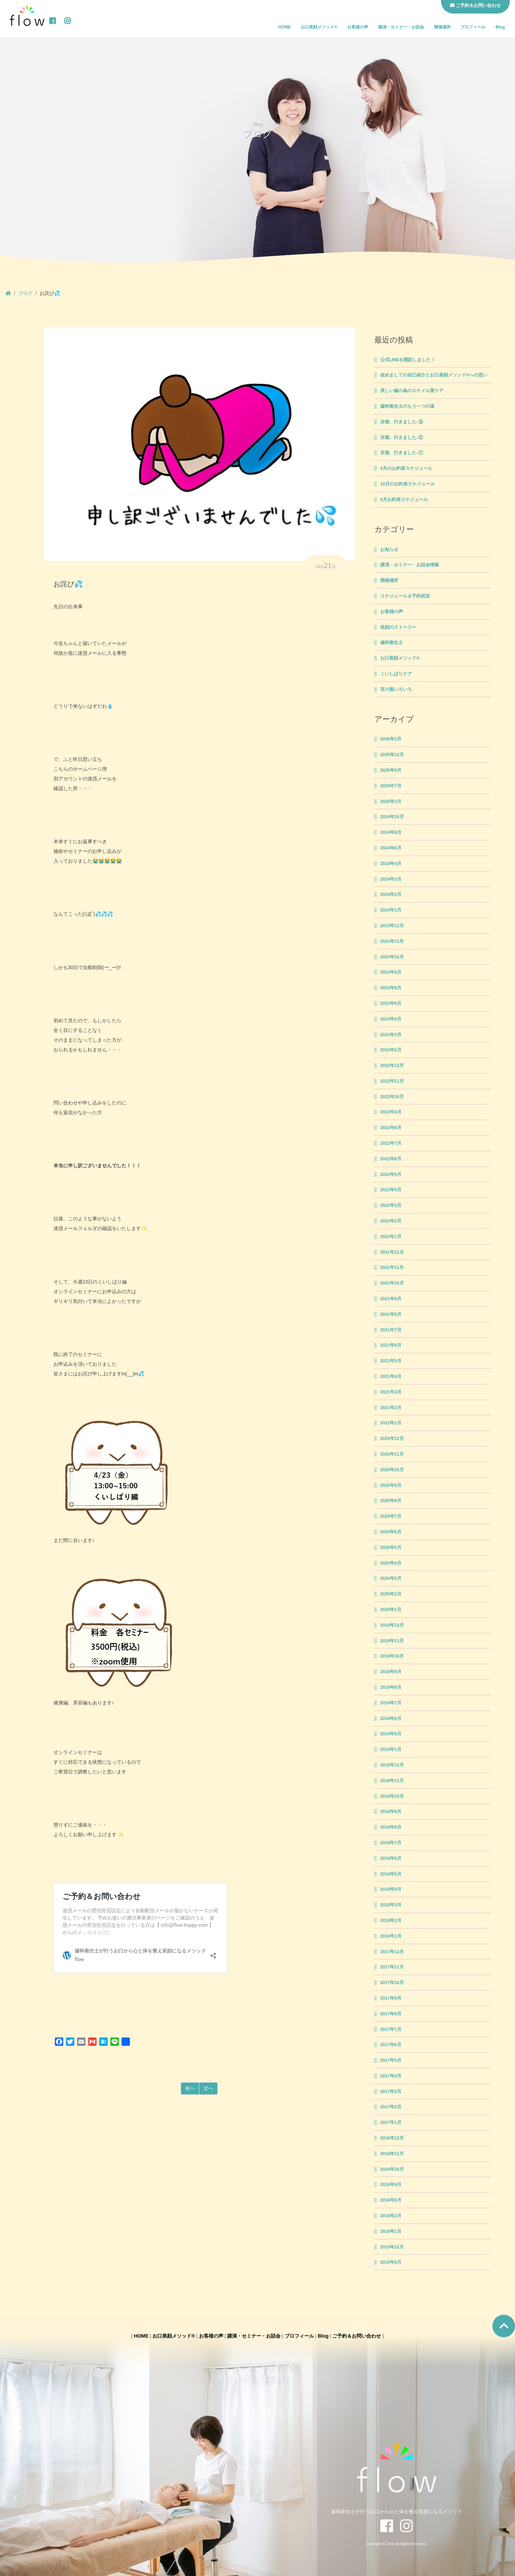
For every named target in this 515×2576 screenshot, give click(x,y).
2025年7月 (390, 785)
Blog (500, 27)
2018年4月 (390, 1889)
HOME (285, 27)
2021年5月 (390, 1360)
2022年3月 (390, 1205)
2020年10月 (392, 1469)
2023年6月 (390, 1003)
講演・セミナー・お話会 (401, 27)
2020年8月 (390, 1500)
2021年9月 (390, 1298)
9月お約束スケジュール (404, 499)
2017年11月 (392, 1967)
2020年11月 (392, 1454)
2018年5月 (390, 1874)
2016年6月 (390, 2200)
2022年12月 (392, 1065)
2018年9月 (390, 1811)
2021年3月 (390, 1392)
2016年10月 (392, 2169)
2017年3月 (390, 2091)
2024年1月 (390, 910)
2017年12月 (392, 1951)
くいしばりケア (396, 673)
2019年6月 (390, 1718)
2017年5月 (390, 2060)
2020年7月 (390, 1516)
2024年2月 (390, 894)
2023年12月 (392, 925)
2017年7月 (390, 2029)
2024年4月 (390, 863)
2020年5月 (390, 1547)
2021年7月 (390, 1330)
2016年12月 (392, 2138)
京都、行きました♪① (401, 452)
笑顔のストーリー (398, 627)
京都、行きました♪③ (401, 422)
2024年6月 (390, 848)
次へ (208, 2088)
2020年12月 (392, 1438)
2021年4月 (390, 1376)
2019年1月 (390, 1749)
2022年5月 (390, 1174)
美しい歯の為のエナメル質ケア (411, 390)
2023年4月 (390, 1019)
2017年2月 (390, 2106)
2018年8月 (390, 1827)
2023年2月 (390, 1050)
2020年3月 (390, 1578)
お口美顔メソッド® (319, 27)
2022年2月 (390, 1221)
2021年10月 (392, 1283)
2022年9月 (390, 1112)
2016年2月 (390, 2215)
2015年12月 (392, 2247)
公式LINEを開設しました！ (407, 359)
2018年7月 (390, 1842)
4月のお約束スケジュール (406, 468)
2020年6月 (390, 1532)
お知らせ (389, 549)
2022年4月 (390, 1189)
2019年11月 (392, 1640)
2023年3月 (390, 1034)
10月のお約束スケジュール (407, 484)
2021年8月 (390, 1314)
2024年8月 (390, 832)
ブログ (25, 293)
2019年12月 (392, 1625)
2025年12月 (392, 754)
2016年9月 (390, 2184)
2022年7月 (390, 1143)
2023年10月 (392, 957)
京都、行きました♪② (401, 437)
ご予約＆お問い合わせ (356, 2336)
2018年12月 (392, 1765)
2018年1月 (390, 1936)
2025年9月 (390, 770)
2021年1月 (390, 1423)
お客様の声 (357, 27)
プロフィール (472, 27)
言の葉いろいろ (396, 689)
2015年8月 (390, 2262)
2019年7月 (390, 1703)
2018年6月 (390, 1858)
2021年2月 (390, 1407)
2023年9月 (390, 972)
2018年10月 (392, 1796)
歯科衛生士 (391, 642)
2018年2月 (390, 1920)
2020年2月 (390, 1594)
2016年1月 (390, 2231)
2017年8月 (390, 2013)
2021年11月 (392, 1267)
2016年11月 (392, 2153)
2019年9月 (390, 1671)
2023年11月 (392, 941)
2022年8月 (390, 1127)
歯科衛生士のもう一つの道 (407, 406)
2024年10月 (392, 816)
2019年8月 (390, 1687)
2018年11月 (392, 1780)
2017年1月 (390, 2122)
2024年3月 (390, 879)
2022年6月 (390, 1158)
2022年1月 (390, 1236)
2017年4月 (390, 2076)
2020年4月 (390, 1563)
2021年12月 (392, 1252)
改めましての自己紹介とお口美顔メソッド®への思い (433, 375)
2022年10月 (392, 1096)
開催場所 (442, 27)
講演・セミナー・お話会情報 (409, 564)
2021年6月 (390, 1345)
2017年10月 (392, 1982)
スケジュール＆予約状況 (405, 596)
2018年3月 (390, 1905)
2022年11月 (392, 1081)
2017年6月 (390, 2044)
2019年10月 (392, 1656)
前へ (190, 2088)
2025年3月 (390, 801)
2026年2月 (390, 739)
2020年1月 (390, 1609)
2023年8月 (390, 987)
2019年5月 (390, 1733)
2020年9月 (390, 1485)
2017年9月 (390, 1998)
